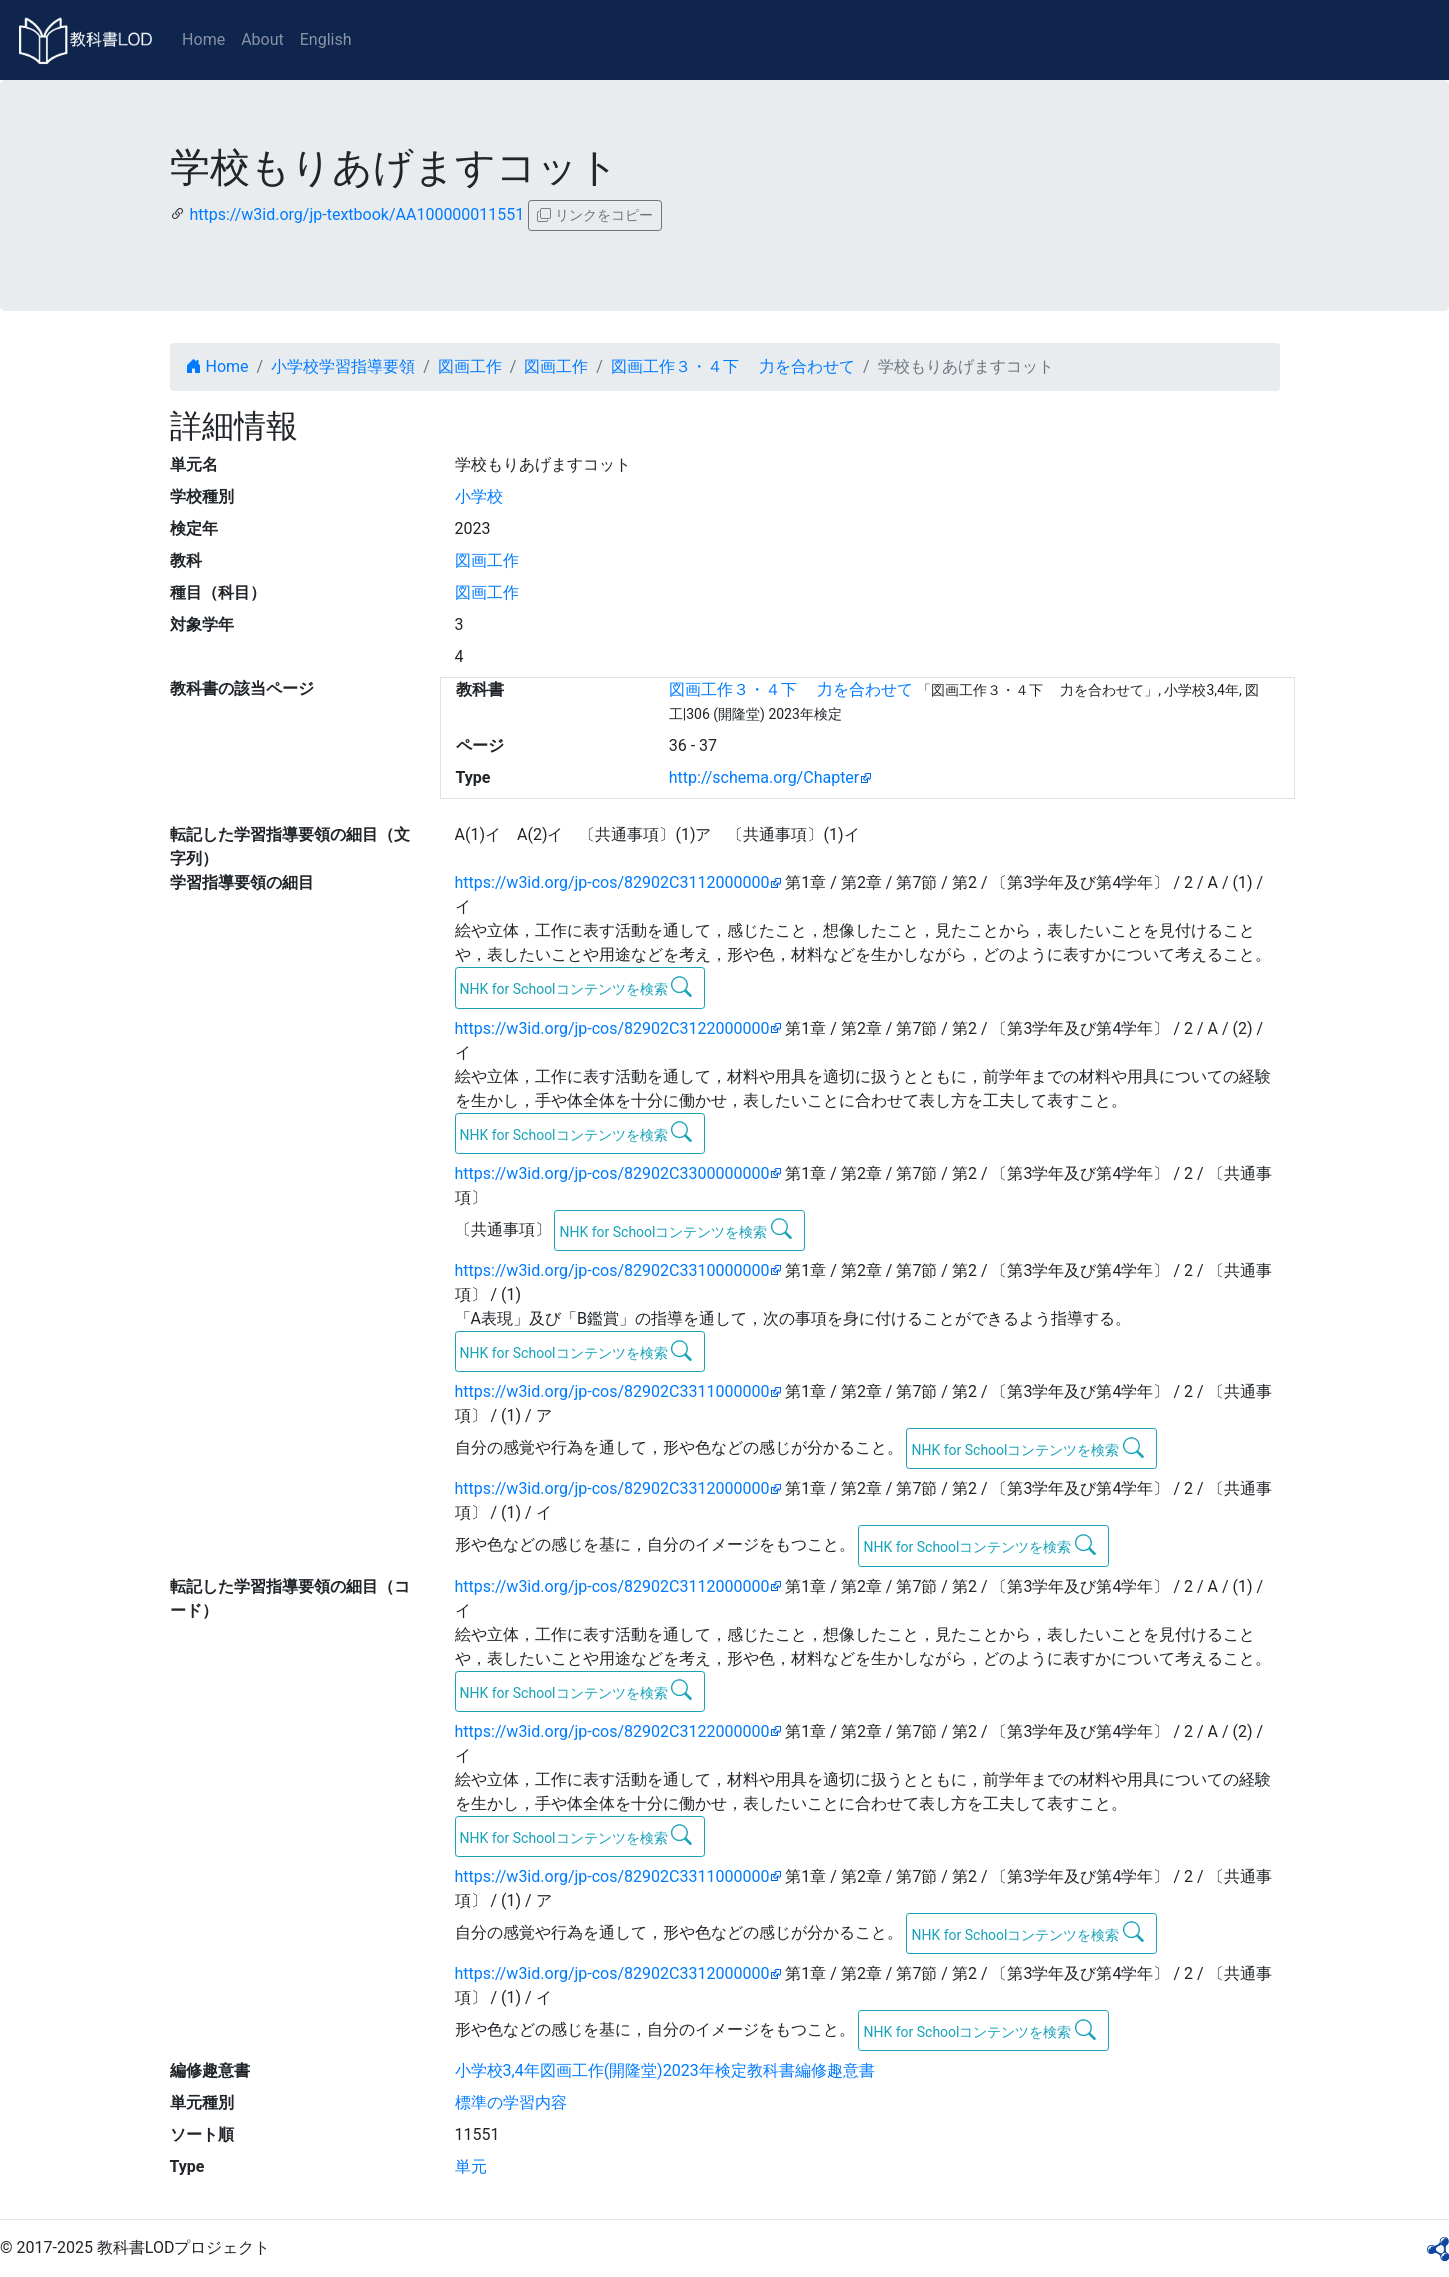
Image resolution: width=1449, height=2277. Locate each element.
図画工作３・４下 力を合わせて (733, 366)
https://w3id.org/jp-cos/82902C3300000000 (612, 1173)
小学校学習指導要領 (343, 366)
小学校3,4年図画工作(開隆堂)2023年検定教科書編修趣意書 (665, 2070)
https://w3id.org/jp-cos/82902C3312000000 (612, 1488)
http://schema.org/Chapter (764, 777)
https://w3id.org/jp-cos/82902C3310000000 (612, 1270)
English (326, 39)
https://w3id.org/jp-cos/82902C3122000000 (612, 1028)
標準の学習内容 (511, 2102)
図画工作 (470, 366)
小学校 (479, 496)
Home (203, 39)
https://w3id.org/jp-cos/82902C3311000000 (612, 1391)
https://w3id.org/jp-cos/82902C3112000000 (612, 882)
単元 (471, 2166)
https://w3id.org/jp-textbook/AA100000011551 (356, 214)
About (262, 39)
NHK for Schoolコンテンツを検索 (576, 987)
